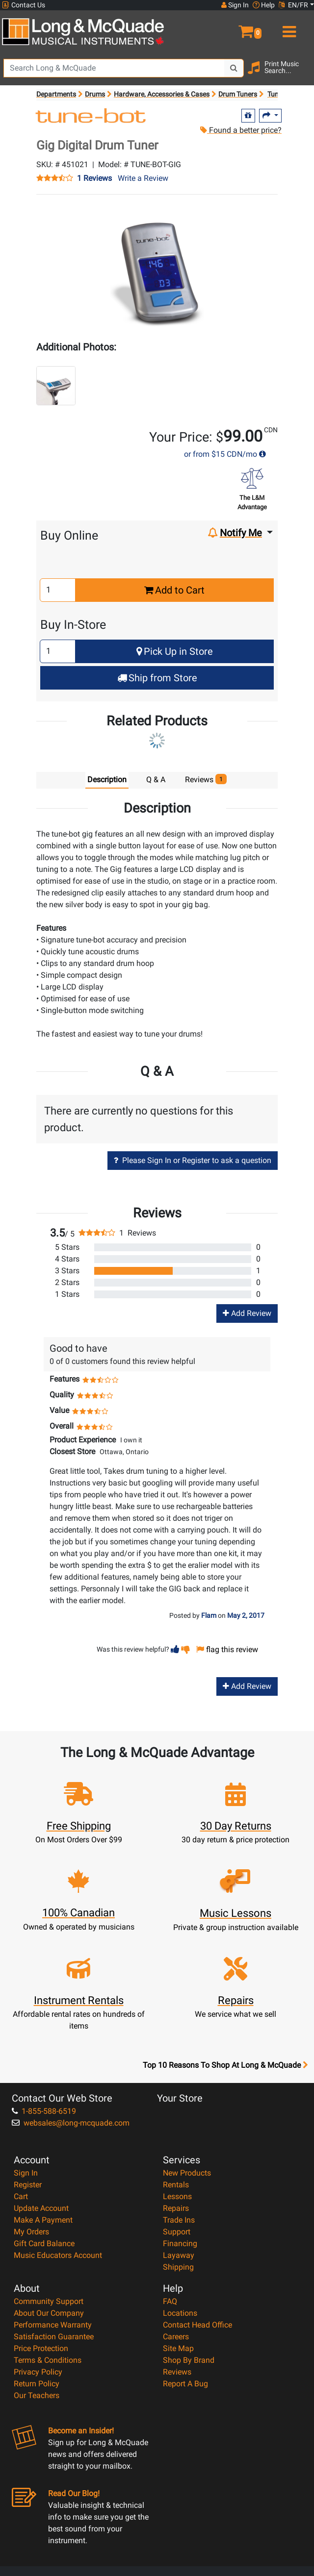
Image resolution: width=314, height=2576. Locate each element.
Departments (56, 94)
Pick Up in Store (174, 651)
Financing (180, 2243)
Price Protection (41, 2348)
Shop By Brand (188, 2360)
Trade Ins (179, 2220)
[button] (235, 27)
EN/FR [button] (293, 5)
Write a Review (143, 178)
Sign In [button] (235, 5)
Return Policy (36, 2383)
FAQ (170, 2301)
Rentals (176, 2184)
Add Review (247, 1313)
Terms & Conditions (47, 2360)
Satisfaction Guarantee (54, 2336)
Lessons (177, 2196)
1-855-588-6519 (44, 2111)
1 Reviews (94, 178)
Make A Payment (43, 2220)
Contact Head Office (197, 2324)
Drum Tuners (237, 94)
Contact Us (23, 5)
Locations (180, 2313)
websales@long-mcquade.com (71, 2123)
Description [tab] (107, 779)
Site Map (178, 2348)
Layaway (178, 2255)
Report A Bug (185, 2383)
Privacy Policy (38, 2372)
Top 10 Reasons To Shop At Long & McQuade (225, 2065)
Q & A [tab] (155, 779)
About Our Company (49, 2313)
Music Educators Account (58, 2255)
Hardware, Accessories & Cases (161, 94)
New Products (187, 2173)
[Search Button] (234, 68)
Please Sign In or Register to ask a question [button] (192, 1160)
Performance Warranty (53, 2324)
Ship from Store (157, 678)
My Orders (31, 2231)
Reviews (177, 2372)
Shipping (178, 2267)
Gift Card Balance (44, 2243)
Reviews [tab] (206, 779)
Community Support (48, 2301)
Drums (95, 94)
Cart (21, 2196)
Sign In (26, 2173)
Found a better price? (241, 130)
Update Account (41, 2208)
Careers (176, 2336)
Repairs (176, 2208)
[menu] (288, 27)
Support (176, 2231)
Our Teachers (36, 2395)
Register (28, 2184)
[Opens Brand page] (91, 117)
